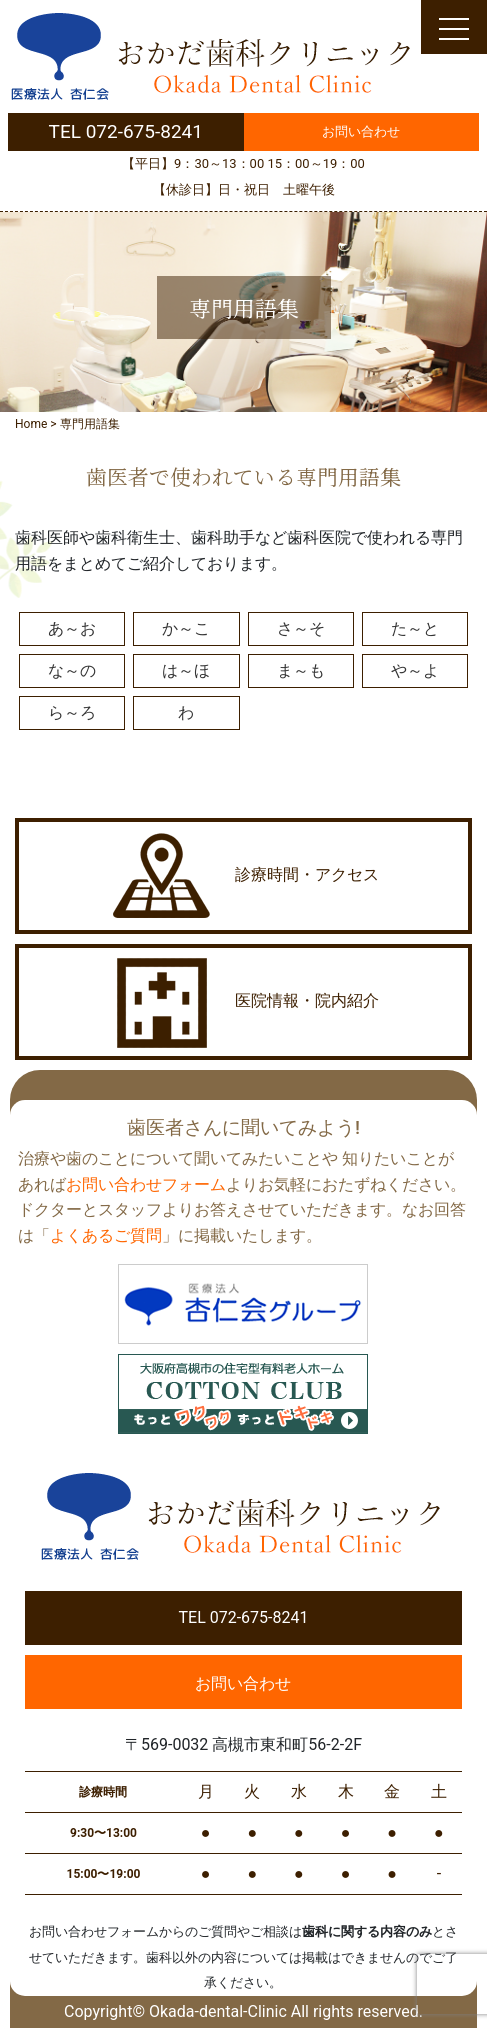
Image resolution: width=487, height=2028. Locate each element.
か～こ (186, 628)
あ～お (72, 628)
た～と (415, 628)
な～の (72, 670)
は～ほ (186, 670)
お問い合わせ (361, 131)
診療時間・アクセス (244, 876)
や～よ (415, 670)
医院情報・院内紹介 (244, 1002)
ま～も (301, 670)
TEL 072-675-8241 (126, 131)
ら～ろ (72, 712)
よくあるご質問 (106, 1235)
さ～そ (301, 628)
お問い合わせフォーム (146, 1184)
